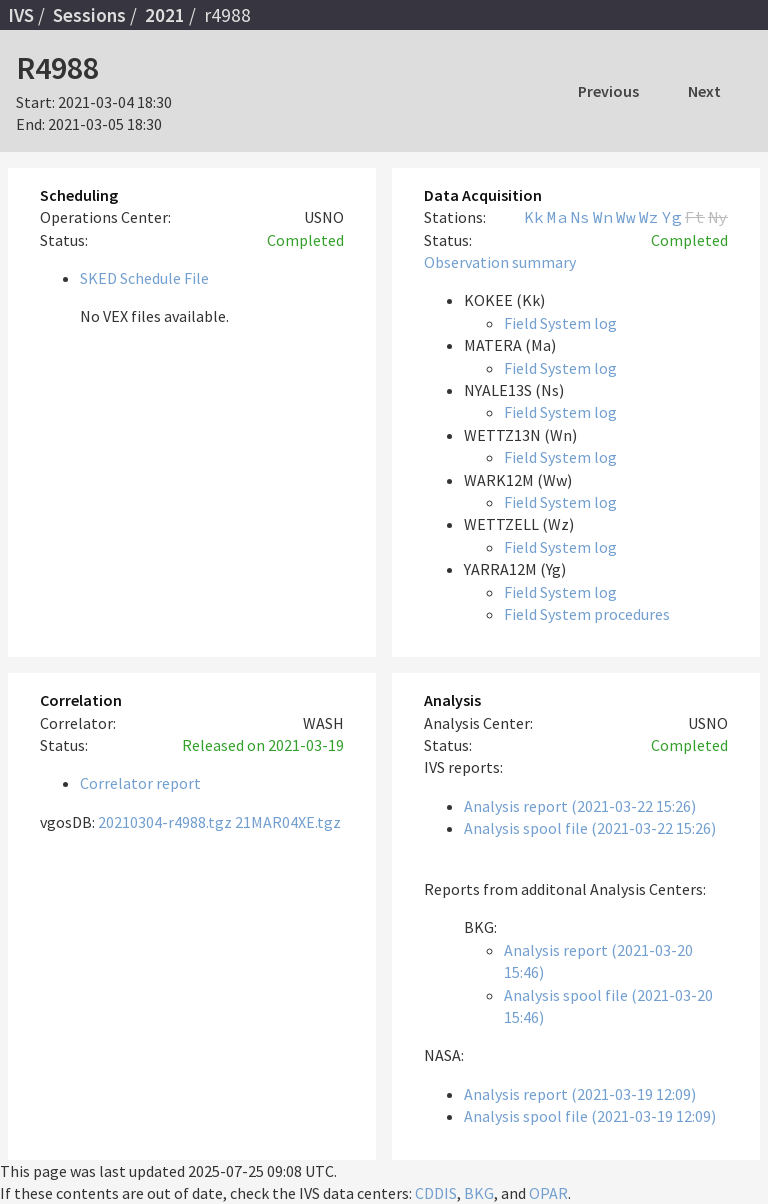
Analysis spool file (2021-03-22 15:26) (590, 828)
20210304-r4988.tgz (165, 822)
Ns (580, 217)
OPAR (548, 1193)
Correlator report (140, 783)
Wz (649, 217)
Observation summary (500, 262)
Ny (718, 217)
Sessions (89, 15)
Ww (626, 217)
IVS (21, 15)
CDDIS (436, 1193)
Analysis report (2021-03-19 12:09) (580, 1094)
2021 (165, 15)
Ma (557, 217)
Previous (608, 91)
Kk (534, 217)
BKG (479, 1193)
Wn (603, 217)
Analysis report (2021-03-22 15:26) (580, 806)
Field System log (560, 323)
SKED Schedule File (144, 278)
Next (704, 91)
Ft (695, 217)
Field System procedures (587, 614)
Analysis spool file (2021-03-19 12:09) (590, 1116)
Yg (672, 217)
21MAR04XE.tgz (288, 822)
